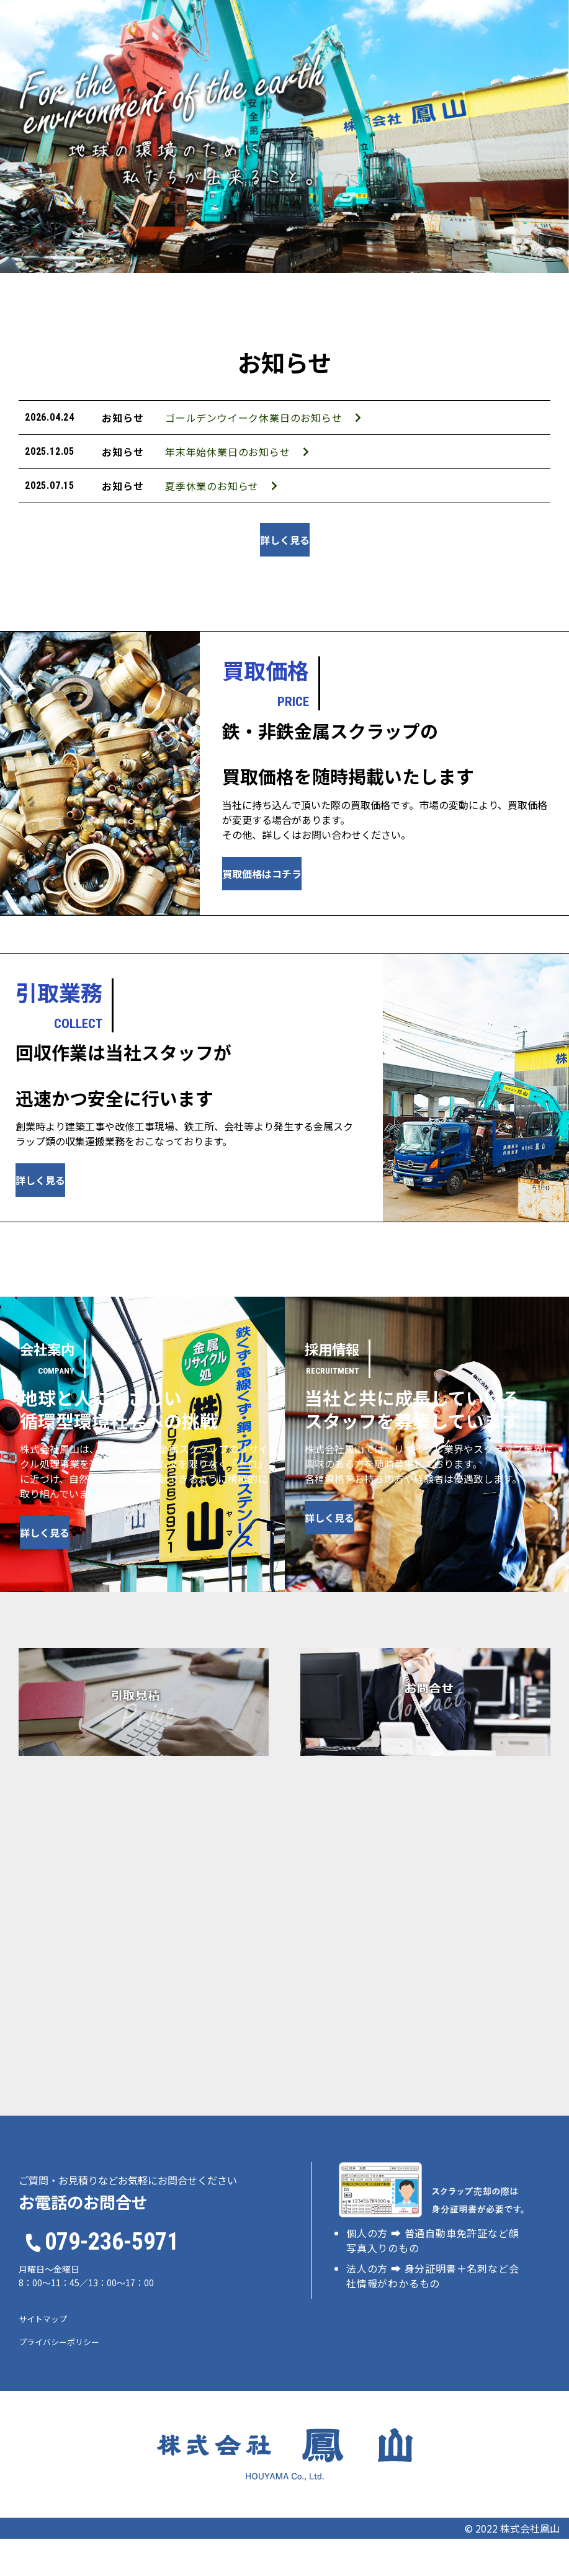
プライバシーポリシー (59, 2379)
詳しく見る (285, 577)
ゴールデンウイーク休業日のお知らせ (199, 423)
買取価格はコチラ (311, 910)
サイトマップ (43, 2356)
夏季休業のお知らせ (157, 516)
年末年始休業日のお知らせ (173, 470)
